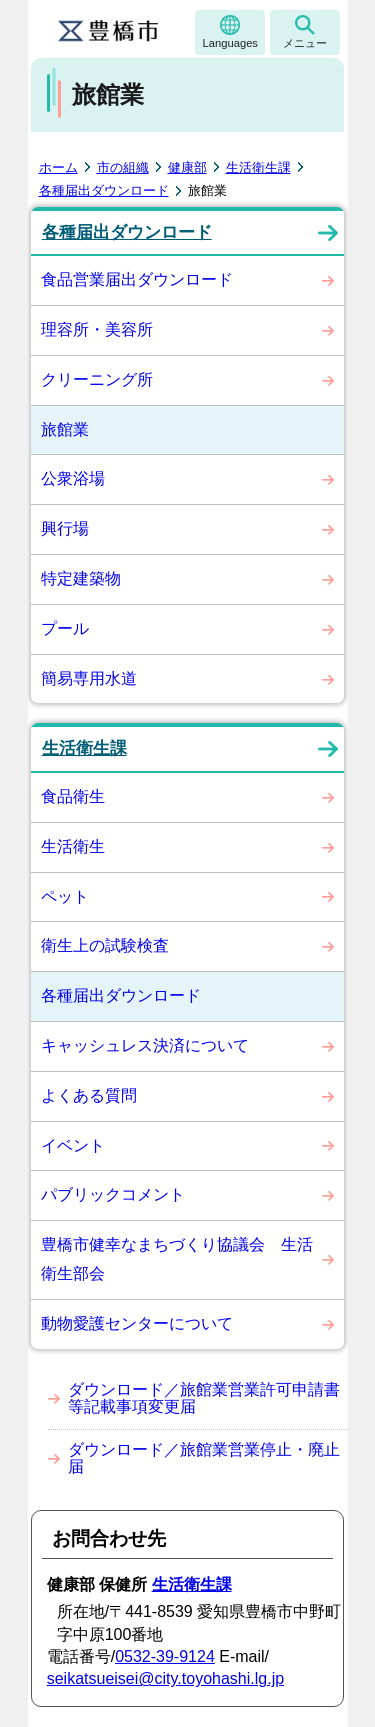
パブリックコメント (113, 1194)
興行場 (65, 528)
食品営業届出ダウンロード (137, 279)
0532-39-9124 (165, 1656)
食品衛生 (73, 796)
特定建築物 (81, 578)
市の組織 (123, 167)
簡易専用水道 (89, 678)
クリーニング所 (97, 379)
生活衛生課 (258, 167)
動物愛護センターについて (137, 1323)
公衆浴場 (73, 478)
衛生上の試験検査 (105, 945)
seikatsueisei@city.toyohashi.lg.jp (165, 1678)
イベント (73, 1145)
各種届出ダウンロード (104, 190)
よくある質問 (89, 1095)
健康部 (187, 167)
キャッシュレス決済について (145, 1045)
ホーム (58, 167)
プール (65, 628)
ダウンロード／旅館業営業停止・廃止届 (204, 1458)
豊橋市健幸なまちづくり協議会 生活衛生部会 (177, 1259)
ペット (65, 896)
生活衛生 (73, 846)
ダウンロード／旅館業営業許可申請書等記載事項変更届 (204, 1398)
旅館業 (65, 429)
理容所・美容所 (97, 329)
